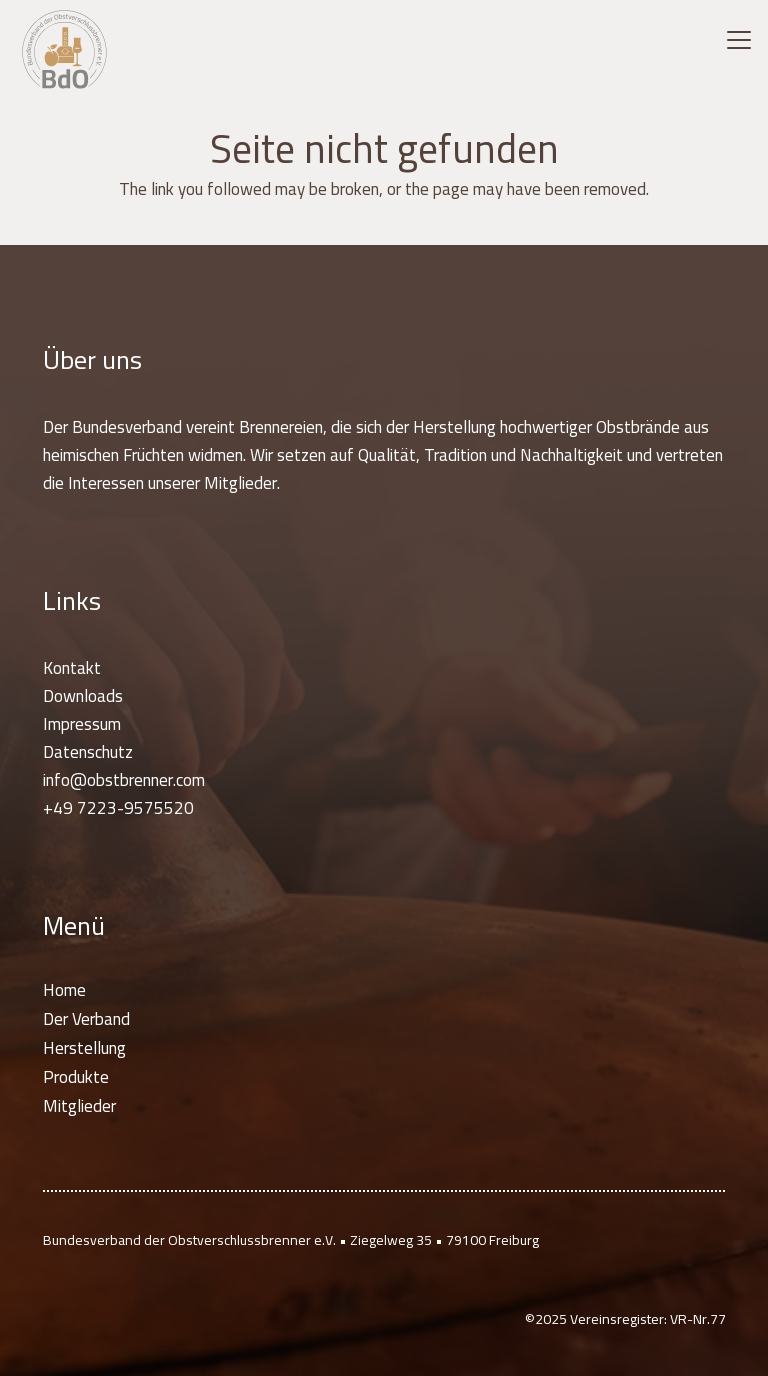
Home (64, 990)
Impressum (82, 724)
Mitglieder (79, 1106)
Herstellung (84, 1048)
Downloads (83, 696)
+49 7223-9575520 (118, 808)
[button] (738, 40)
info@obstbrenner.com (124, 780)
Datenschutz (88, 752)
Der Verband (86, 1019)
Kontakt (72, 668)
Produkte (76, 1077)
